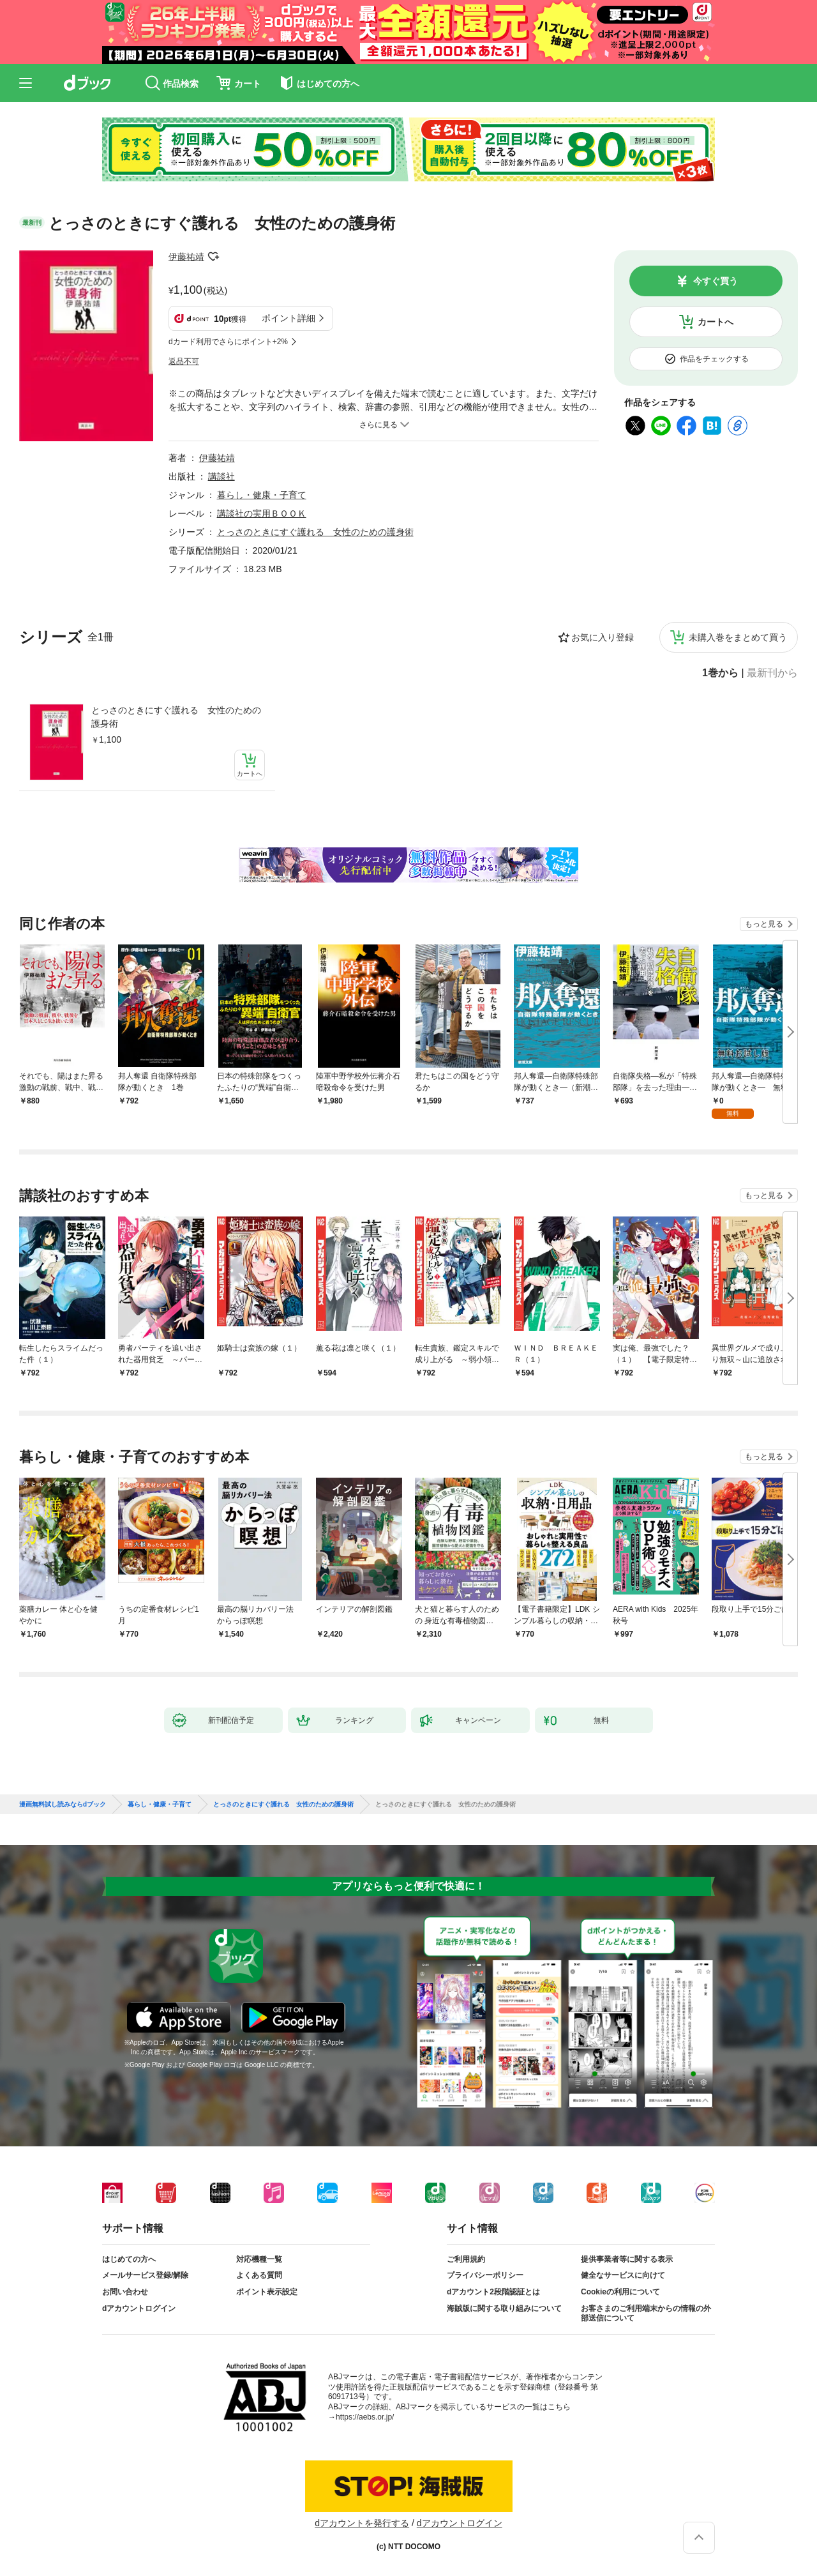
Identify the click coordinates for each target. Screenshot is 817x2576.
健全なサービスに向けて (623, 2275)
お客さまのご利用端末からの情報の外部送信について (646, 2313)
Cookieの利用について (620, 2291)
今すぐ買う (715, 281)
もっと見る (764, 924)
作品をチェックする (714, 358)
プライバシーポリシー (485, 2275)
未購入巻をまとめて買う (738, 637)
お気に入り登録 (602, 637)
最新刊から (772, 673)
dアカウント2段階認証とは (493, 2291)
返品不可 (184, 361)
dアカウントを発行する (362, 2523)
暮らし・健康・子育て (261, 495)
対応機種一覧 (259, 2259)
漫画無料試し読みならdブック (62, 1804)
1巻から (720, 673)
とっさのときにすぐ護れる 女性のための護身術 (176, 717)
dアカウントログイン (139, 2308)
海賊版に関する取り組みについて (504, 2308)
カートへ (715, 322)
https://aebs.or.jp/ (365, 2417)
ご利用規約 (466, 2259)
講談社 (221, 476)
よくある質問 (259, 2275)
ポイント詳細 (288, 318)
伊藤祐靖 (186, 257)
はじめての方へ (129, 2259)
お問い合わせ (125, 2291)
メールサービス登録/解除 (145, 2275)
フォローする (213, 256)
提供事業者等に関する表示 (627, 2259)
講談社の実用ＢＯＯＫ (261, 513)
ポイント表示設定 (266, 2291)
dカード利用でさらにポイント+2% (228, 341)
